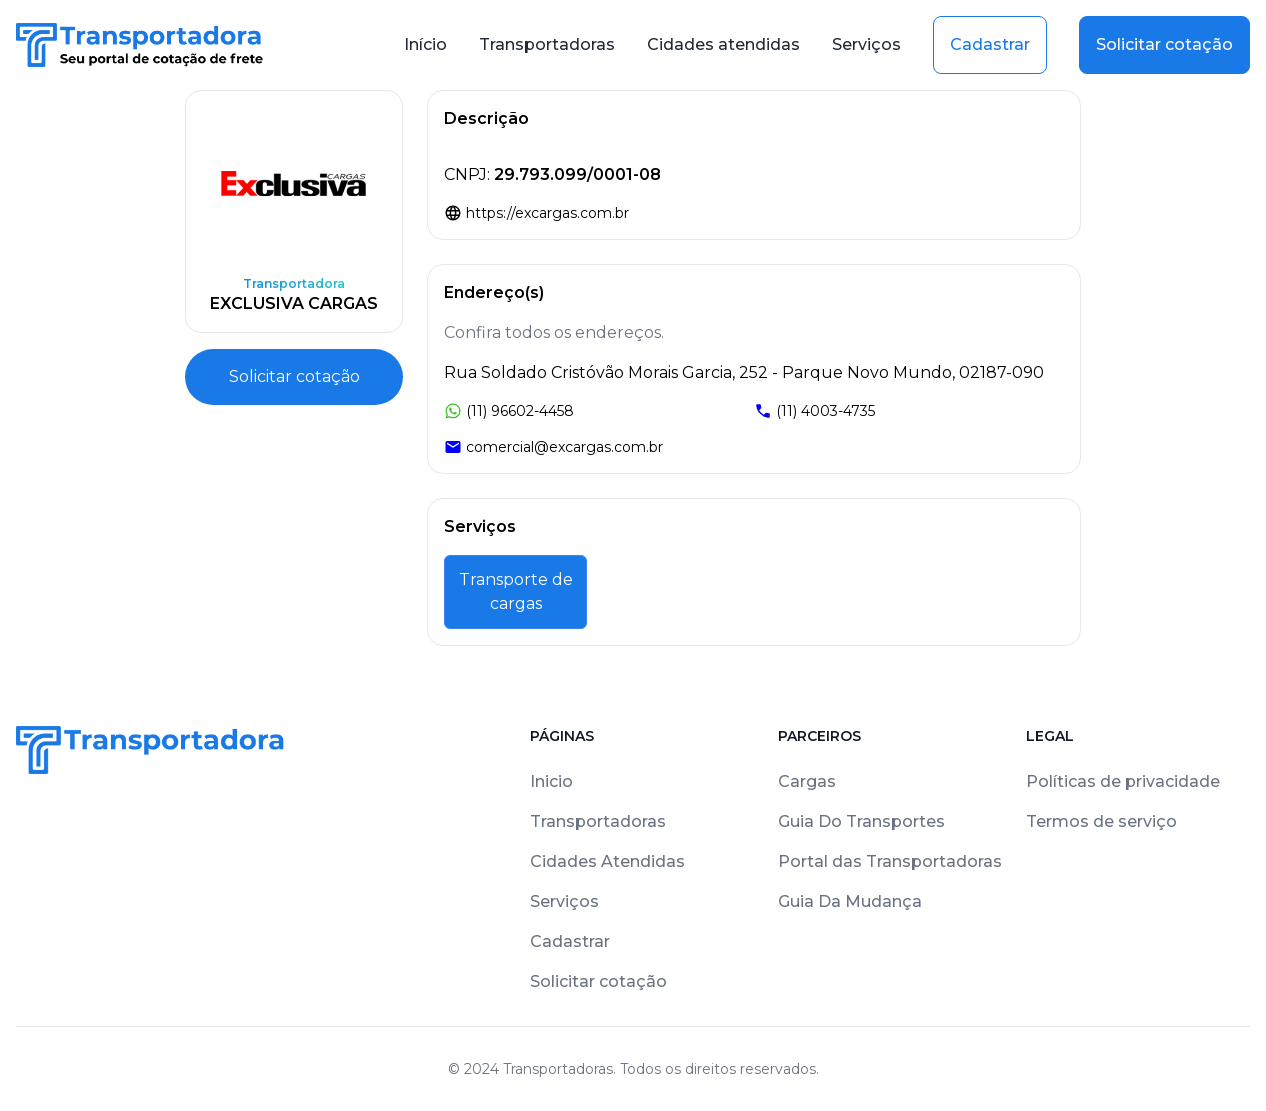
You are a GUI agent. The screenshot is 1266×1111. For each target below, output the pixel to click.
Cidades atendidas (723, 44)
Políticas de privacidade (1123, 781)
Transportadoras (547, 44)
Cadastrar (990, 44)
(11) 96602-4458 (509, 411)
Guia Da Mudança (850, 901)
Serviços (866, 44)
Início (425, 44)
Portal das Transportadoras (890, 861)
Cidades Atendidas (607, 861)
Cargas (807, 781)
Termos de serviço (1101, 821)
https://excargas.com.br (536, 213)
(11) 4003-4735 (814, 411)
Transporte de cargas (516, 591)
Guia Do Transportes (861, 821)
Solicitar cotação (1164, 44)
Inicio (551, 781)
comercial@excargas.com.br (553, 447)
